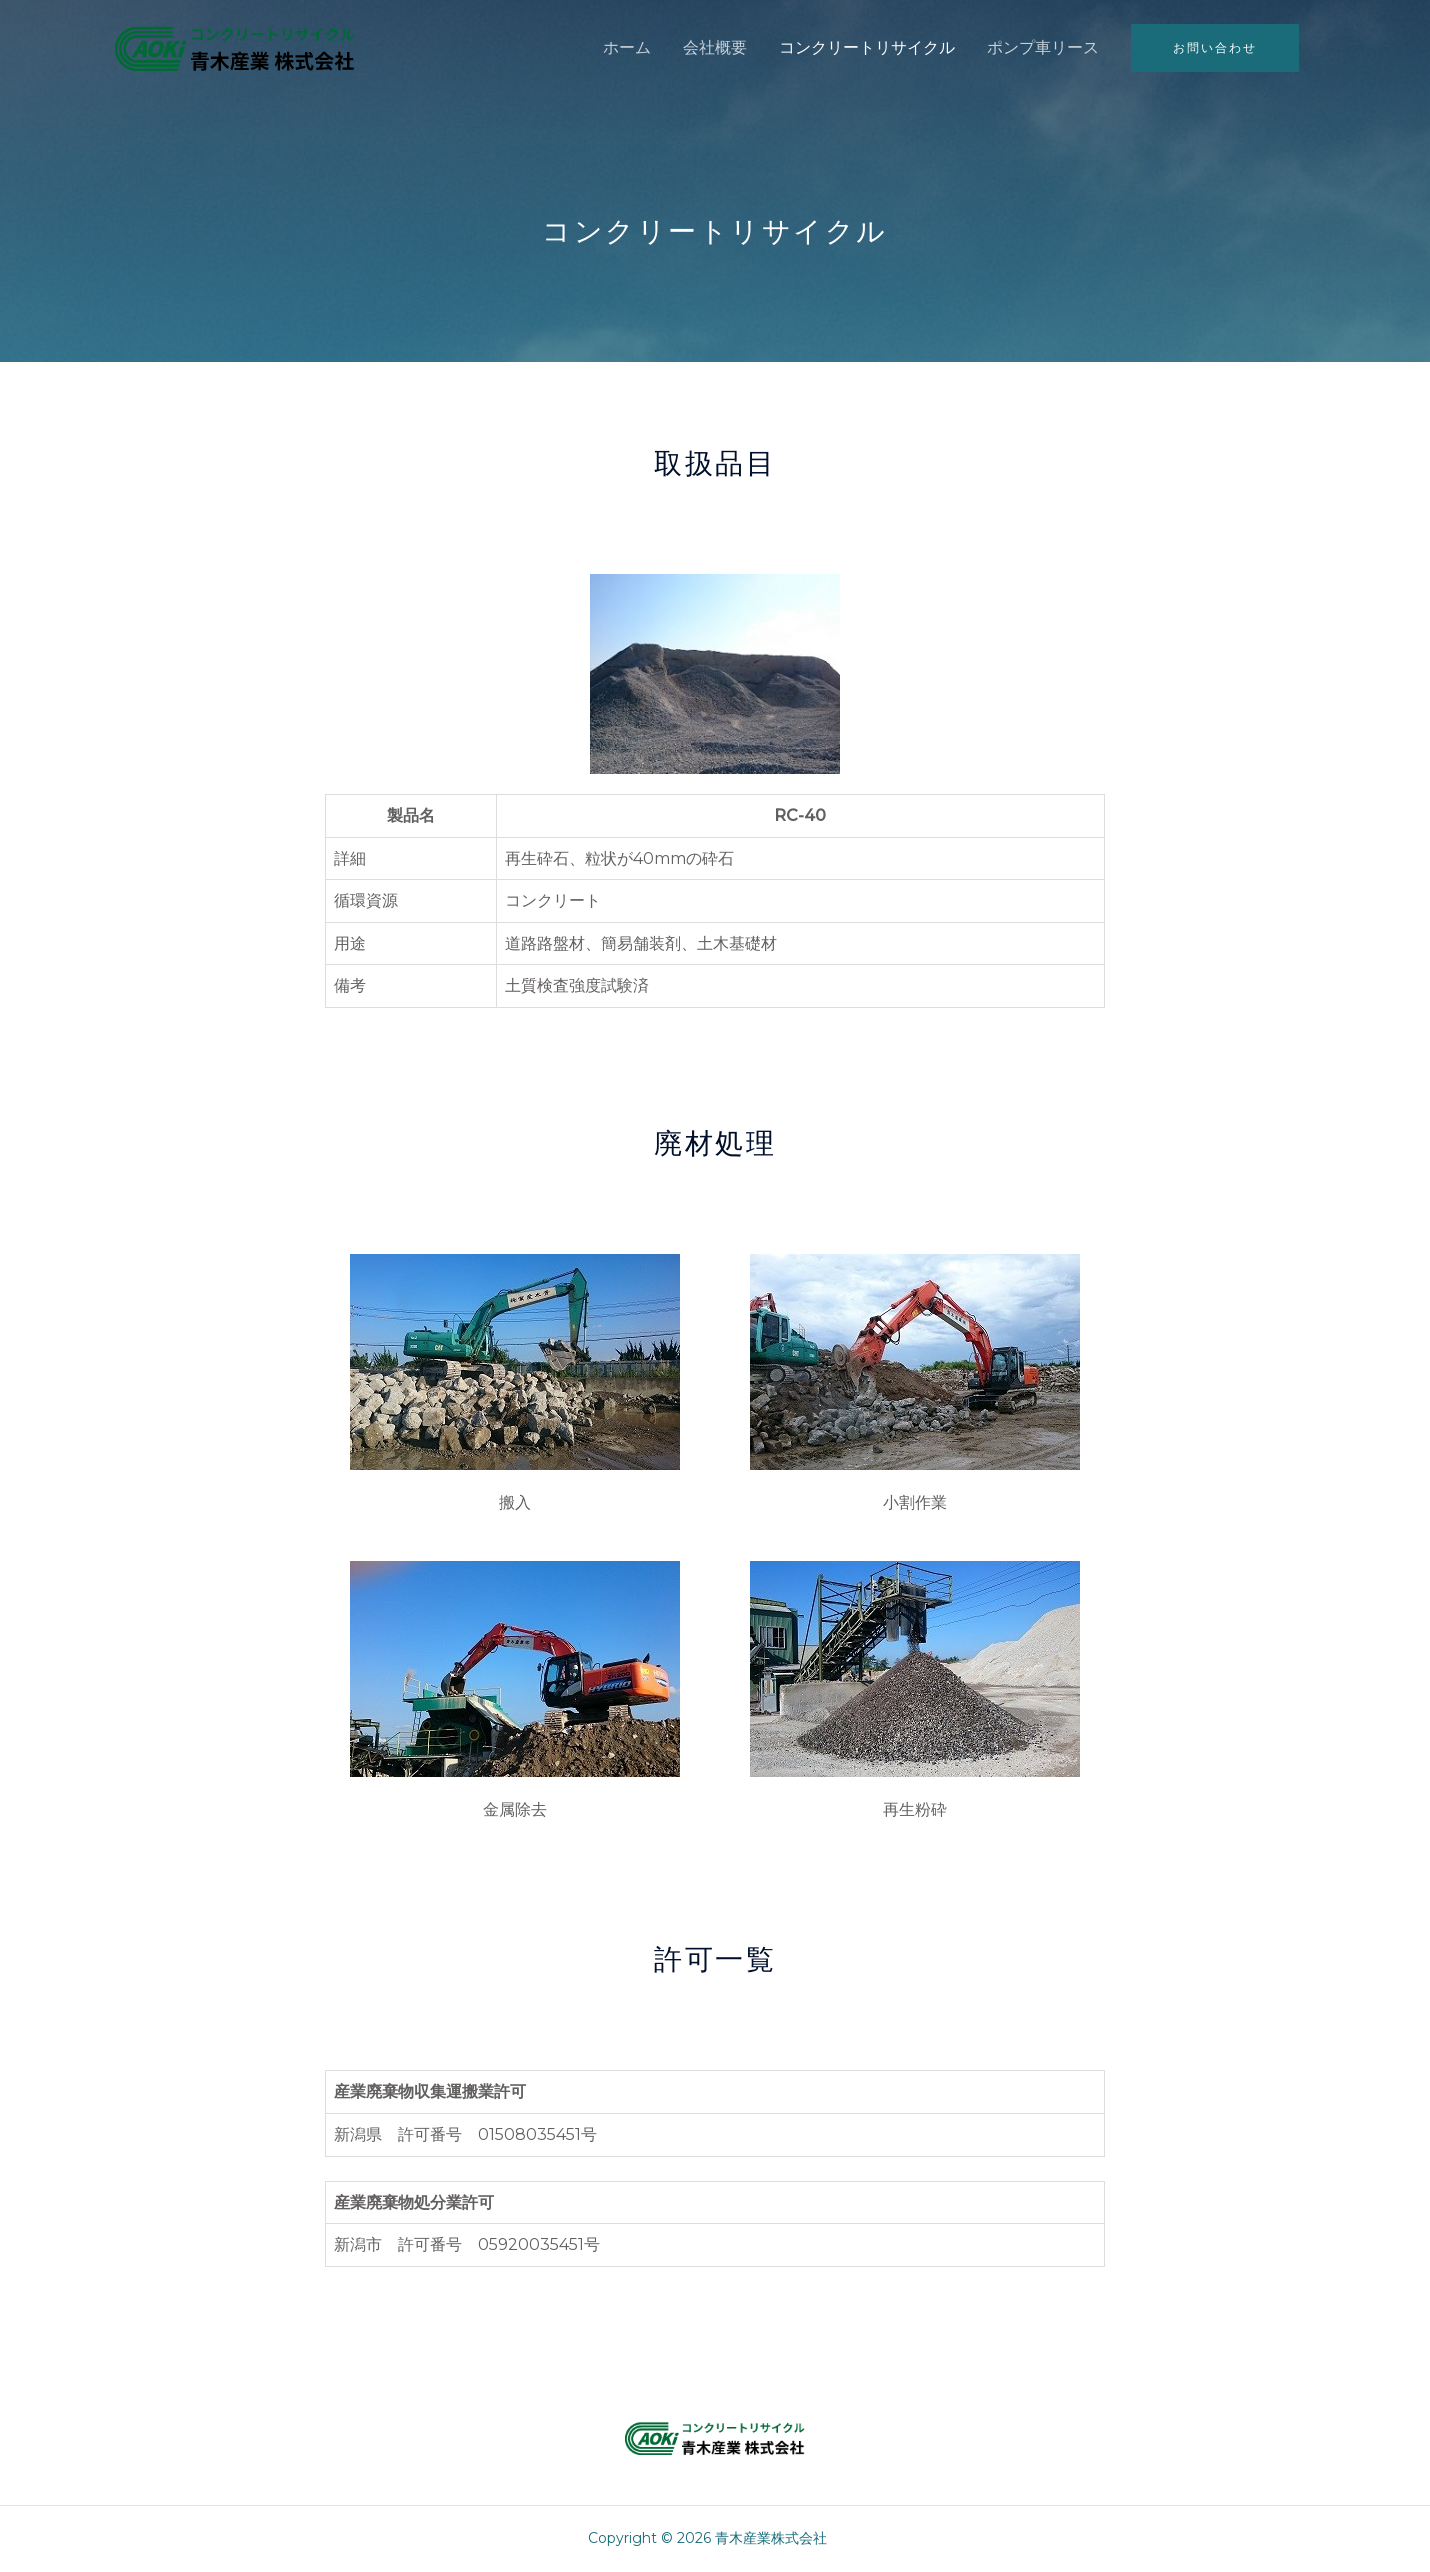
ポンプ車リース (1043, 47)
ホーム (627, 47)
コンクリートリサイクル (867, 47)
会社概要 (715, 47)
